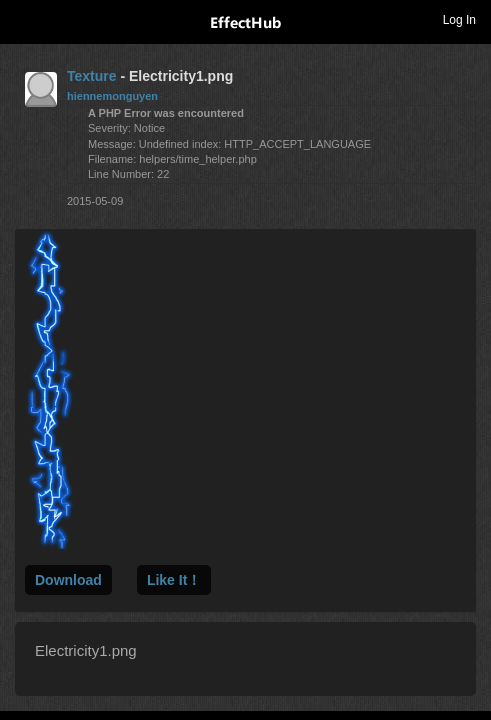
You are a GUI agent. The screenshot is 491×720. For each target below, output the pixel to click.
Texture (92, 76)
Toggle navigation (24, 19)
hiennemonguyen (112, 96)
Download (68, 580)
